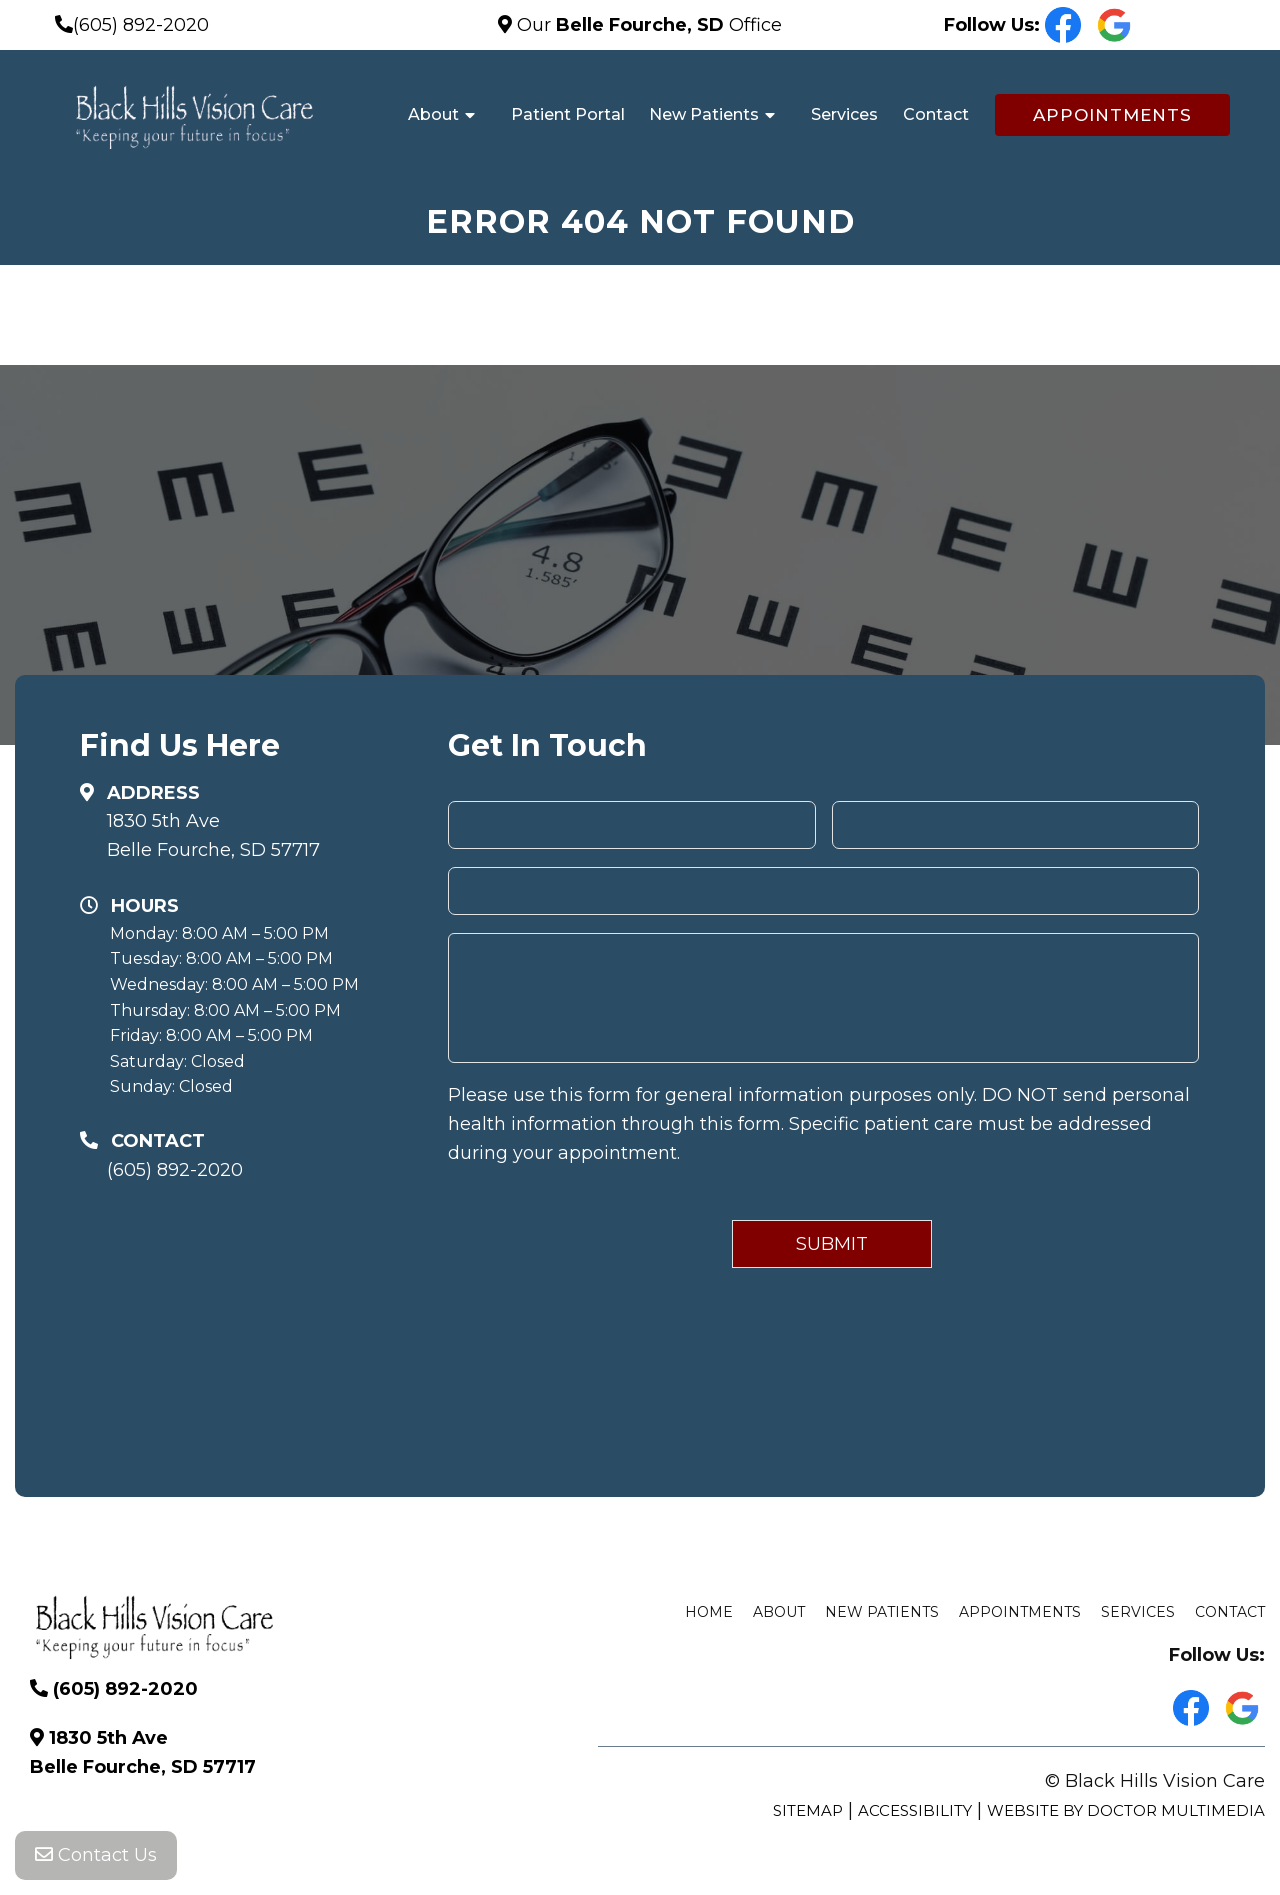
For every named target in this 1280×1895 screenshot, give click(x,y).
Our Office (647, 25)
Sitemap (808, 1810)
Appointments (1112, 115)
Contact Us (96, 1855)
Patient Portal (568, 114)
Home (709, 1612)
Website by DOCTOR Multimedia (1126, 1810)
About (433, 114)
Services (844, 114)
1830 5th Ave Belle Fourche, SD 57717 (213, 835)
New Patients (704, 114)
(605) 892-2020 (141, 25)
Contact (936, 114)
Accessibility (915, 1810)
